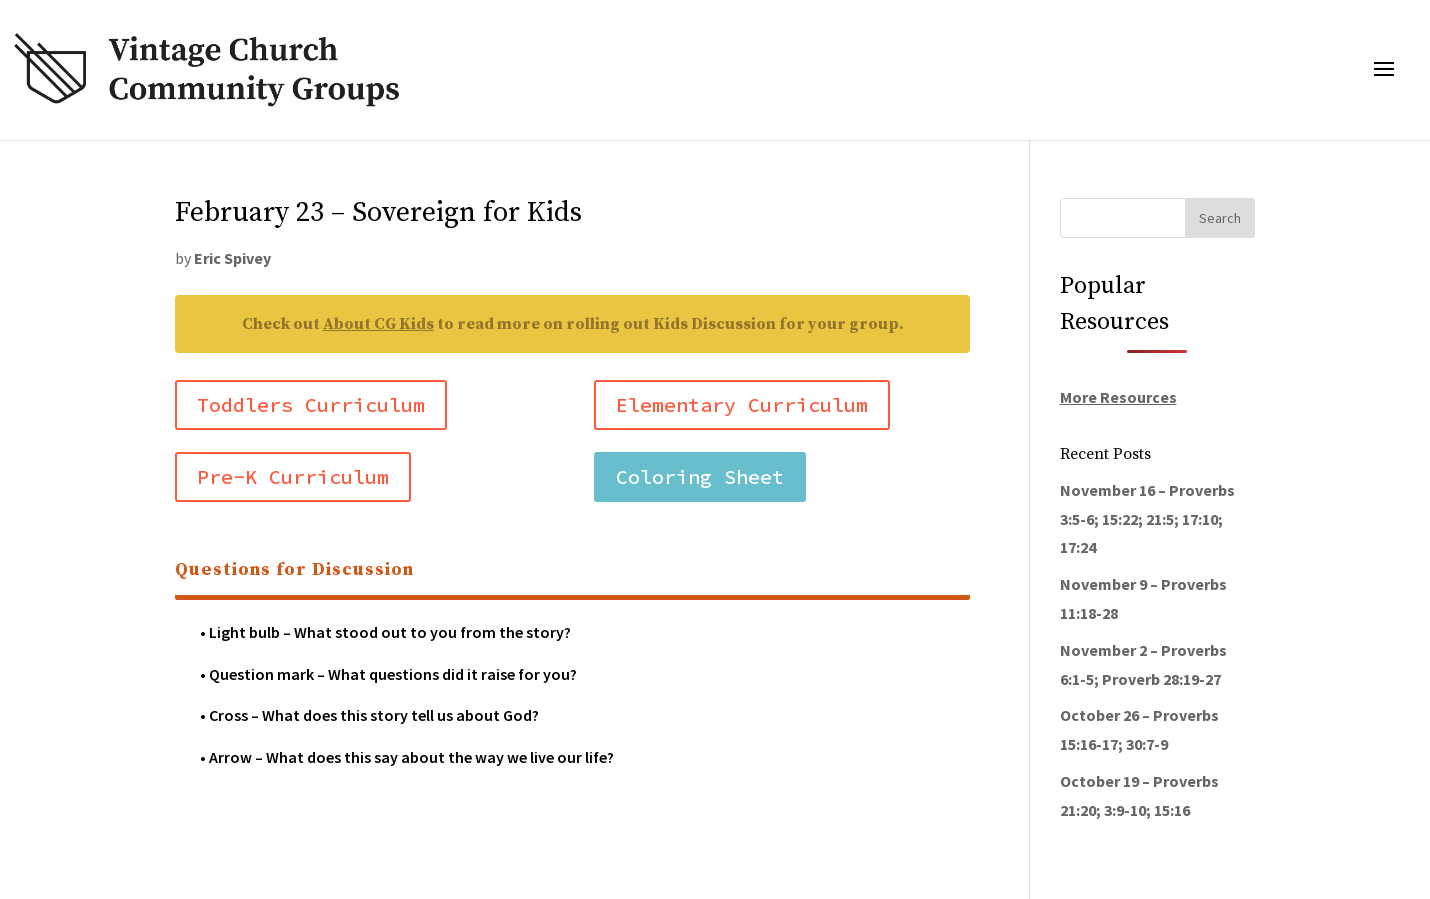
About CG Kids (378, 324)
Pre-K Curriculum (293, 476)
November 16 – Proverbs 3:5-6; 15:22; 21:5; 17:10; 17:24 (1147, 519)
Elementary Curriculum (742, 404)
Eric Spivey (232, 258)
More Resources (1118, 397)
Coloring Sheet (700, 476)
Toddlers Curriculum (311, 404)
